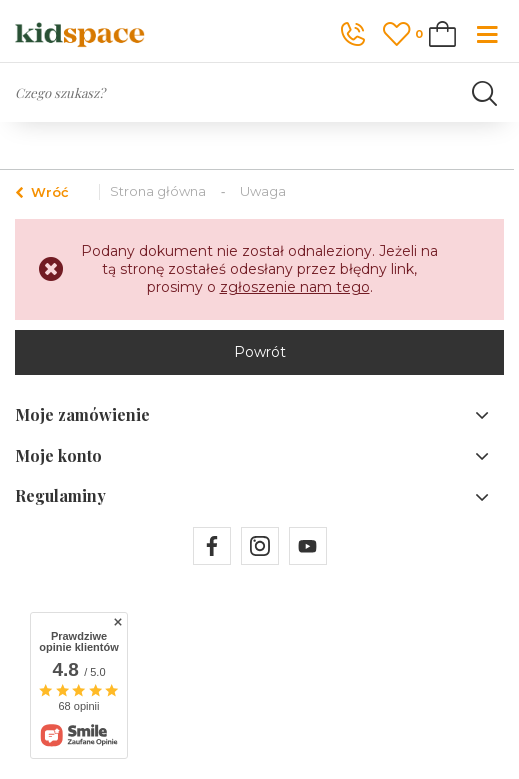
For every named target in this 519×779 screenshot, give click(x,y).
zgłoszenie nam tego (295, 287)
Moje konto (58, 456)
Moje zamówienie (82, 415)
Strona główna (158, 191)
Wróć (42, 192)
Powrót (260, 352)
